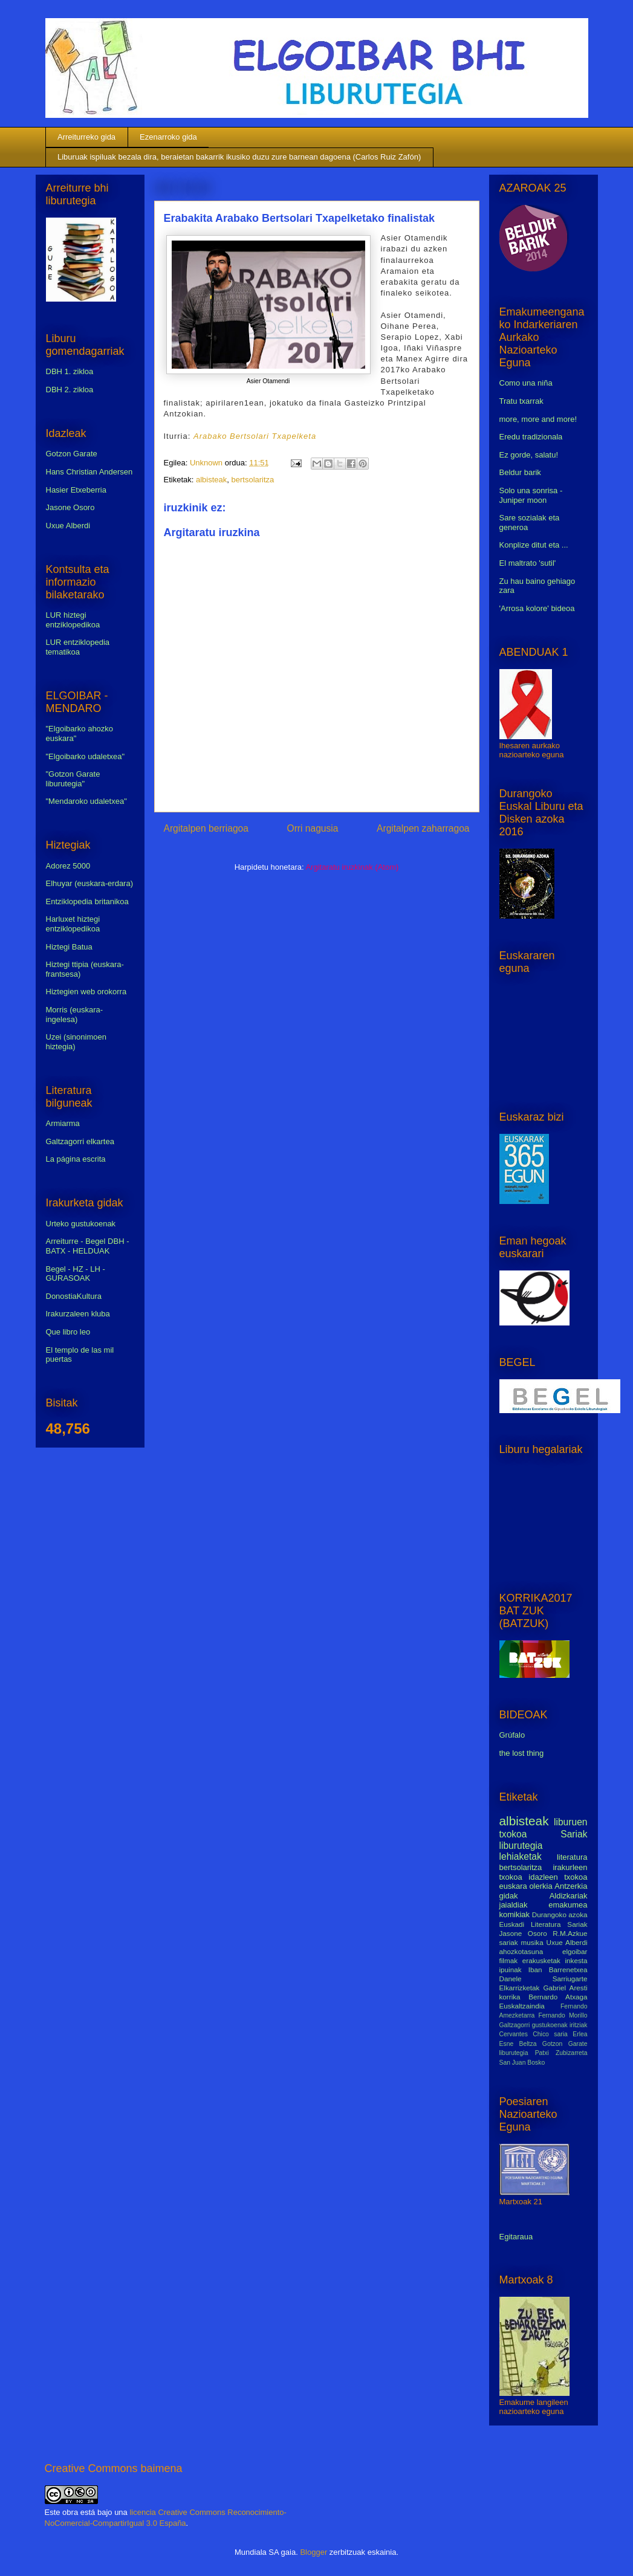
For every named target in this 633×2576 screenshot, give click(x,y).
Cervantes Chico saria (533, 2034)
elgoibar (575, 1951)
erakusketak (541, 1960)
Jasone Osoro (70, 507)
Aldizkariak (569, 1895)
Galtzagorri (514, 2025)
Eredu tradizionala (531, 436)
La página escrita (76, 1158)
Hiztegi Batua (69, 946)
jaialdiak (513, 1904)
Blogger (313, 2552)
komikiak (514, 1914)
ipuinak (510, 1969)
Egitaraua (516, 2236)
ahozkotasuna (521, 1951)
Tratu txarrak (521, 401)
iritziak (578, 2025)
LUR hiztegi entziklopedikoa (73, 619)
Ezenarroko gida (168, 136)
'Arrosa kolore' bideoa (537, 608)
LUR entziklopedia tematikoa (78, 647)
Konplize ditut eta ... (533, 544)
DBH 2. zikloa (70, 389)
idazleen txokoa (557, 1877)
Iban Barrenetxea (558, 1969)
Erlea (580, 2034)
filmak (508, 1960)
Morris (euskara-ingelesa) (74, 1014)
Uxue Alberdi (68, 525)
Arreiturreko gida (86, 136)
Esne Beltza (518, 2043)
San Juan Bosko (522, 2062)
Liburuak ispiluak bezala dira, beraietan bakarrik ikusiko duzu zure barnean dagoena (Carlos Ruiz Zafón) (239, 156)
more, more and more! (538, 419)
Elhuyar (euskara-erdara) (90, 883)
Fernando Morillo (562, 2015)
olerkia (540, 1886)
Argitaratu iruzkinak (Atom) (351, 867)
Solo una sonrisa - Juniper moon (531, 495)
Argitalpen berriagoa (206, 828)
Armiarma (63, 1123)
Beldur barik (520, 472)
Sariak (573, 1834)
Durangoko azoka (560, 1914)
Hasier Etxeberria (76, 489)
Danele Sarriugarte (543, 1978)
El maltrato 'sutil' (527, 563)
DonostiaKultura (74, 1296)
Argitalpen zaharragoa (423, 828)
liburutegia (521, 1845)
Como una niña (526, 382)
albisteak (211, 479)
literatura (572, 1857)
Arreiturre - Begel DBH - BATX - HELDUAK (87, 1246)
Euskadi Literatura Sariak (543, 1924)
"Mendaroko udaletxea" (86, 801)
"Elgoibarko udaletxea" (85, 756)
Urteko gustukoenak (81, 1223)
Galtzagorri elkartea (80, 1141)
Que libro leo (68, 1331)
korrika (510, 1997)
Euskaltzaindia (522, 2006)
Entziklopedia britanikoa (87, 901)
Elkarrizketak (519, 1988)
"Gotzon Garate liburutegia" (73, 778)
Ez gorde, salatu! (529, 454)
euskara (513, 1886)
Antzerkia (570, 1886)
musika (532, 1942)
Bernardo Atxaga (557, 1997)
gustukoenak (550, 2025)
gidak (508, 1895)
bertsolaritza (253, 479)
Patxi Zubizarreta (561, 2053)
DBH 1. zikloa (70, 371)
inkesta (576, 1960)
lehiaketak (520, 1856)
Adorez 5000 (68, 865)
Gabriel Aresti (566, 1988)
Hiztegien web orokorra (86, 991)
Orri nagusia (313, 828)
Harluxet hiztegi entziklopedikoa (73, 923)
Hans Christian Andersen (89, 471)
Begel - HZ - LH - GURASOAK (75, 1273)
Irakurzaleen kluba (78, 1313)
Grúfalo (512, 1734)
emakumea (567, 1904)
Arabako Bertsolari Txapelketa (254, 436)
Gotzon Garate (71, 453)
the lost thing (521, 1753)
